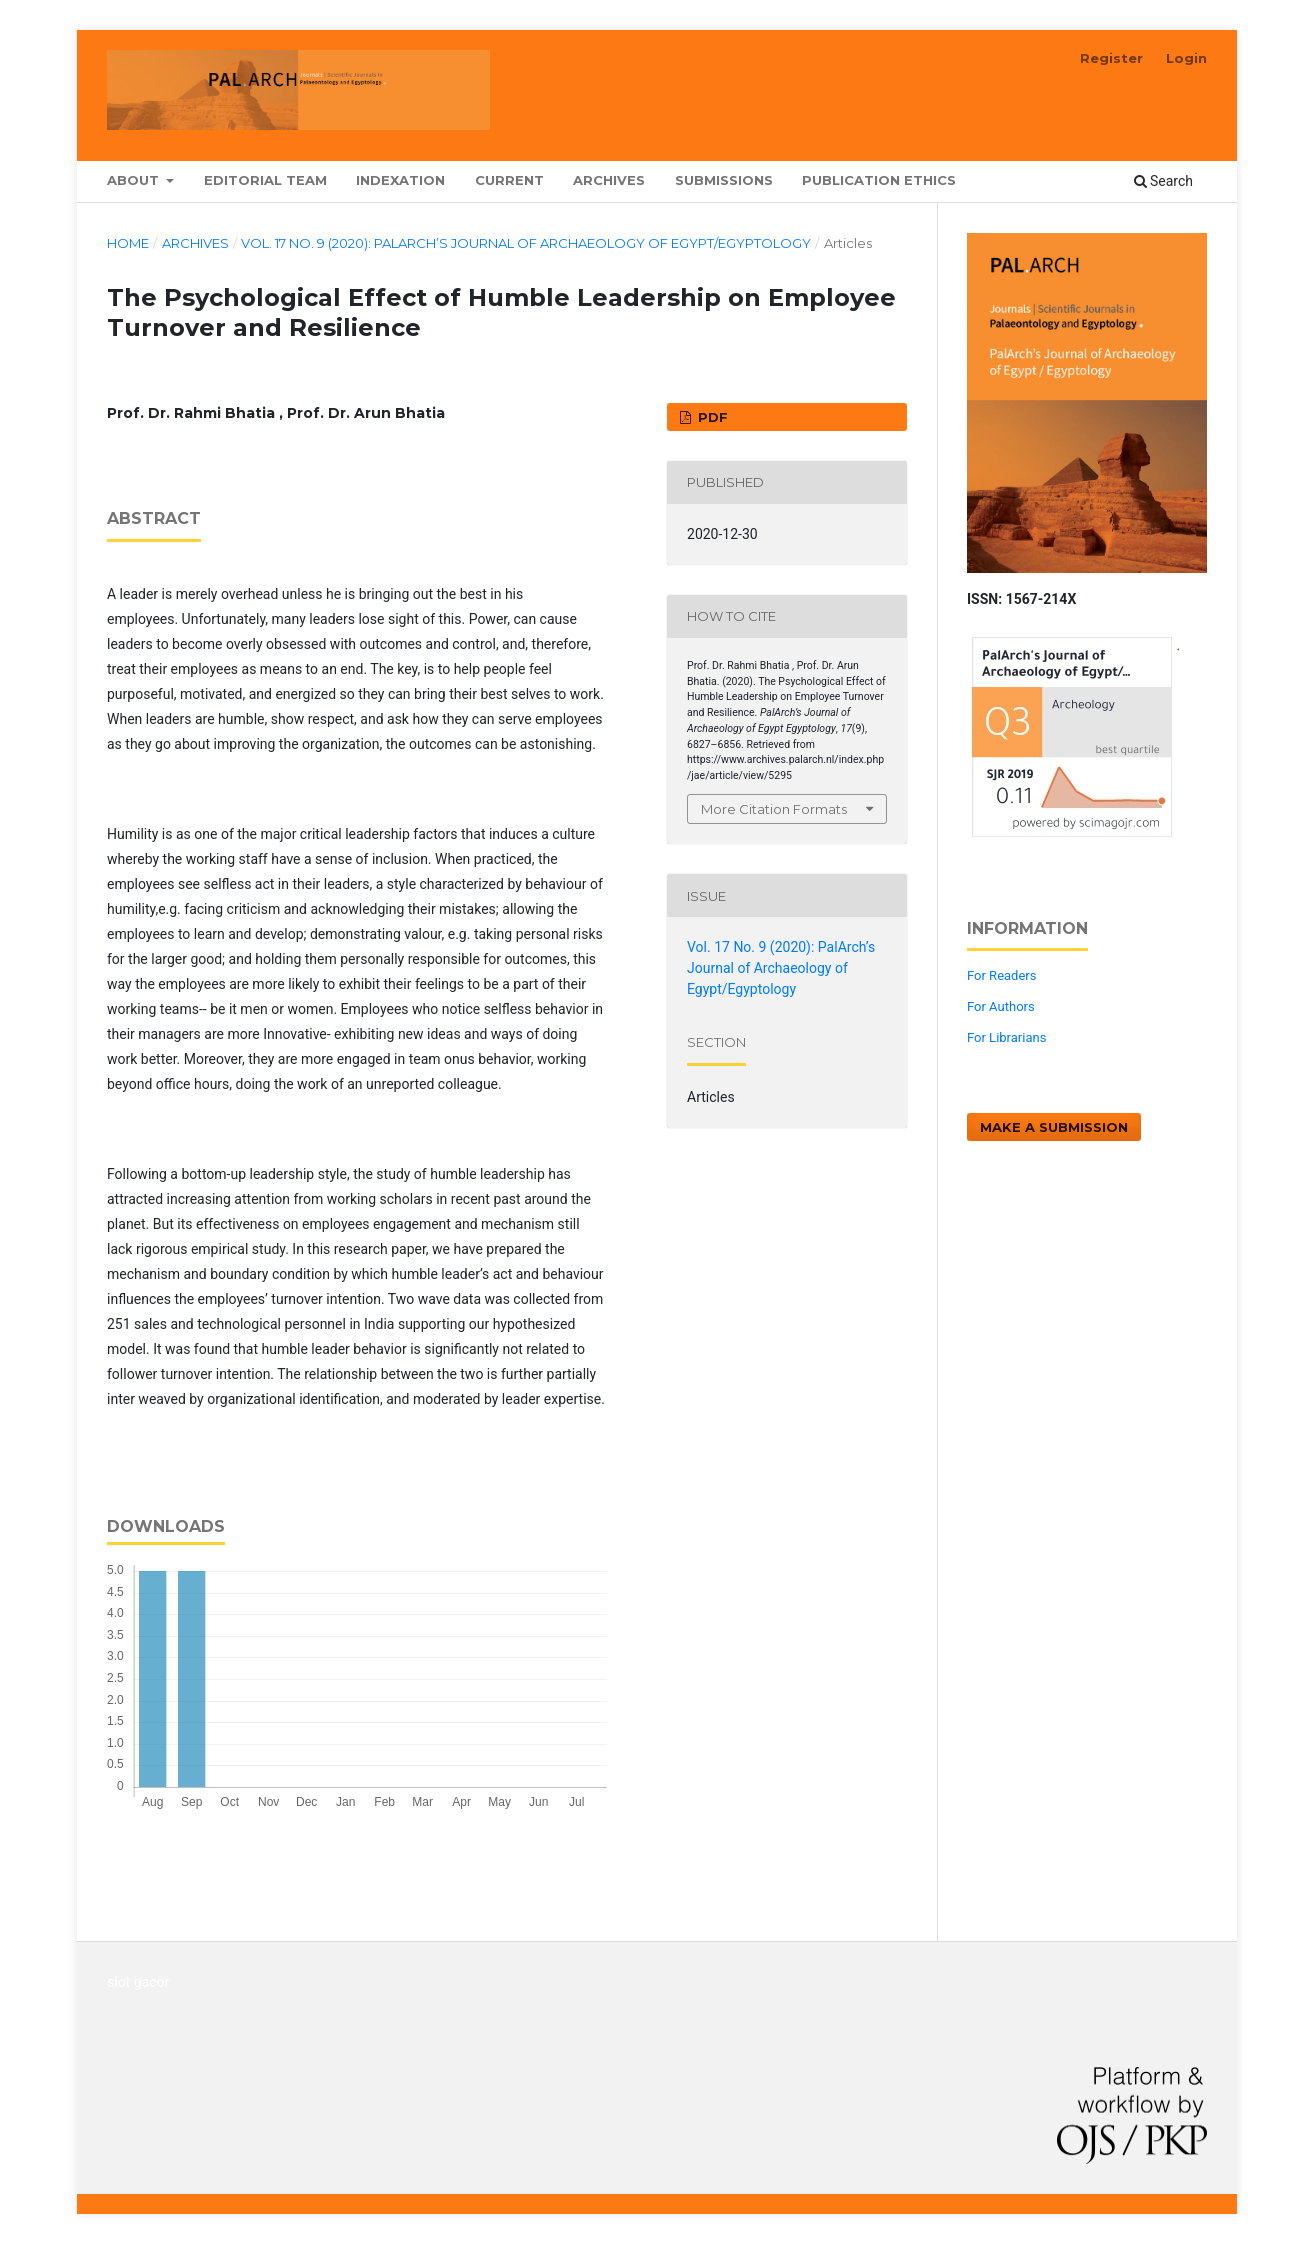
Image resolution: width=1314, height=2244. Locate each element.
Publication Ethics (879, 180)
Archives (609, 180)
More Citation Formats (774, 809)
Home (128, 243)
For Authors (1001, 1006)
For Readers (1002, 975)
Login (1186, 58)
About (135, 180)
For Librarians (1006, 1037)
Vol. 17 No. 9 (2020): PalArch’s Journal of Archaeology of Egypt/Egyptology (526, 243)
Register (1111, 58)
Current (509, 180)
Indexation (400, 180)
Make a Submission (1054, 1127)
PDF (711, 417)
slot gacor (138, 1982)
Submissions (724, 180)
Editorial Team (265, 180)
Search (1163, 181)
